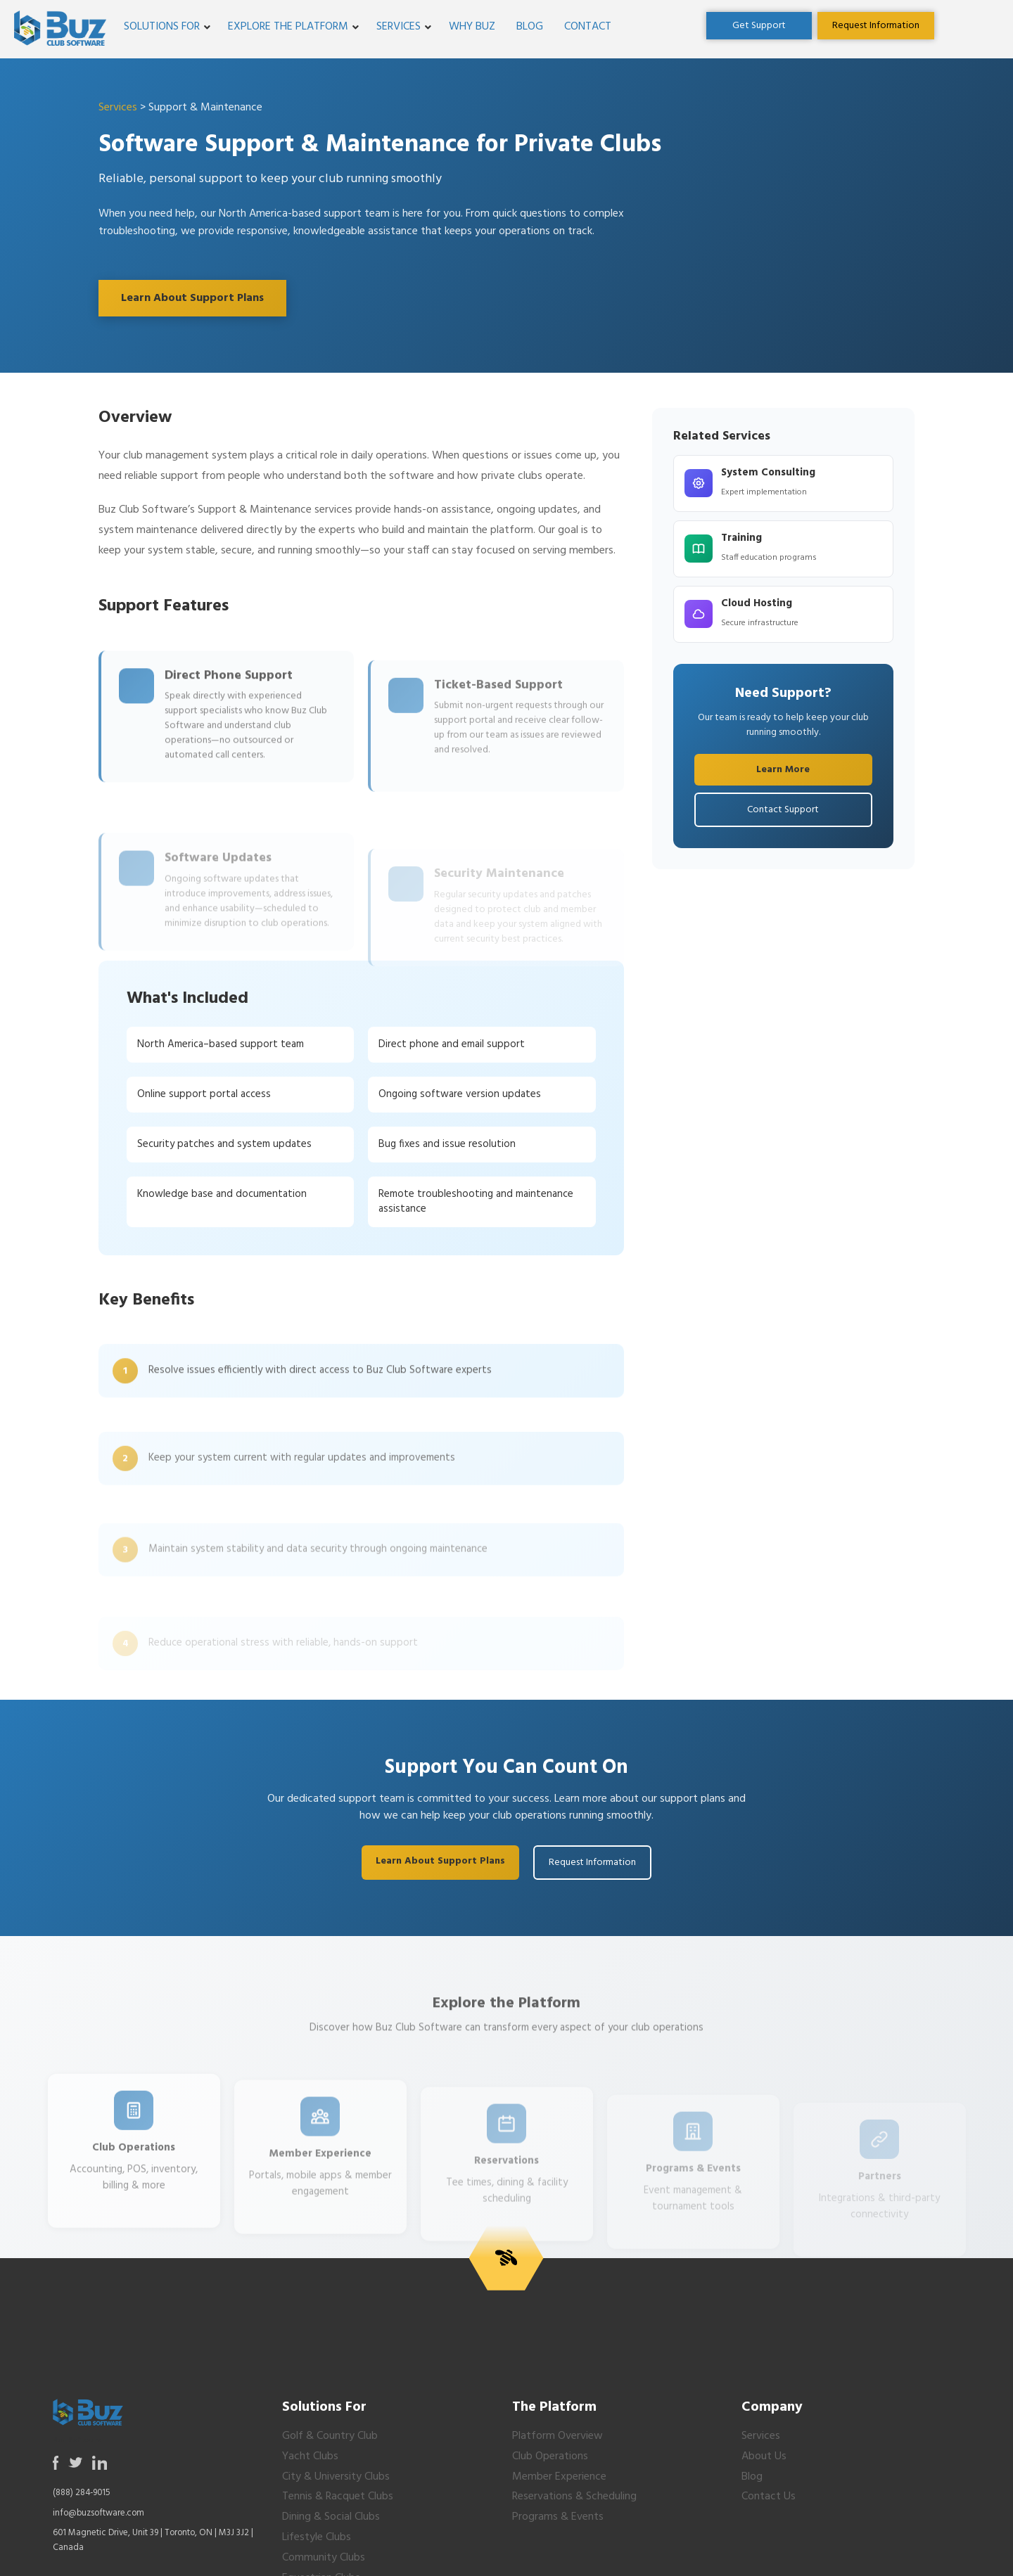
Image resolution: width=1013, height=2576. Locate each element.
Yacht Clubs (310, 2456)
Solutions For (162, 27)
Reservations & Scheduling (574, 2496)
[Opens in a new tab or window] (759, 25)
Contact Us (768, 2496)
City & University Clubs (336, 2477)
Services (398, 27)
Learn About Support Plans (192, 298)
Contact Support (783, 810)
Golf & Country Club (330, 2436)
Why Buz (472, 27)
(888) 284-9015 (81, 2492)
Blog (529, 27)
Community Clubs (323, 2558)
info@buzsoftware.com (98, 2513)
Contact (587, 27)
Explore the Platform (288, 27)
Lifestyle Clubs (316, 2537)
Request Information (592, 1862)
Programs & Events (558, 2517)
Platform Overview (557, 2436)
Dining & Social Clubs (331, 2517)
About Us (763, 2456)
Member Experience (559, 2477)
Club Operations (550, 2456)
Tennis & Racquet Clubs (337, 2496)
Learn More (783, 770)
